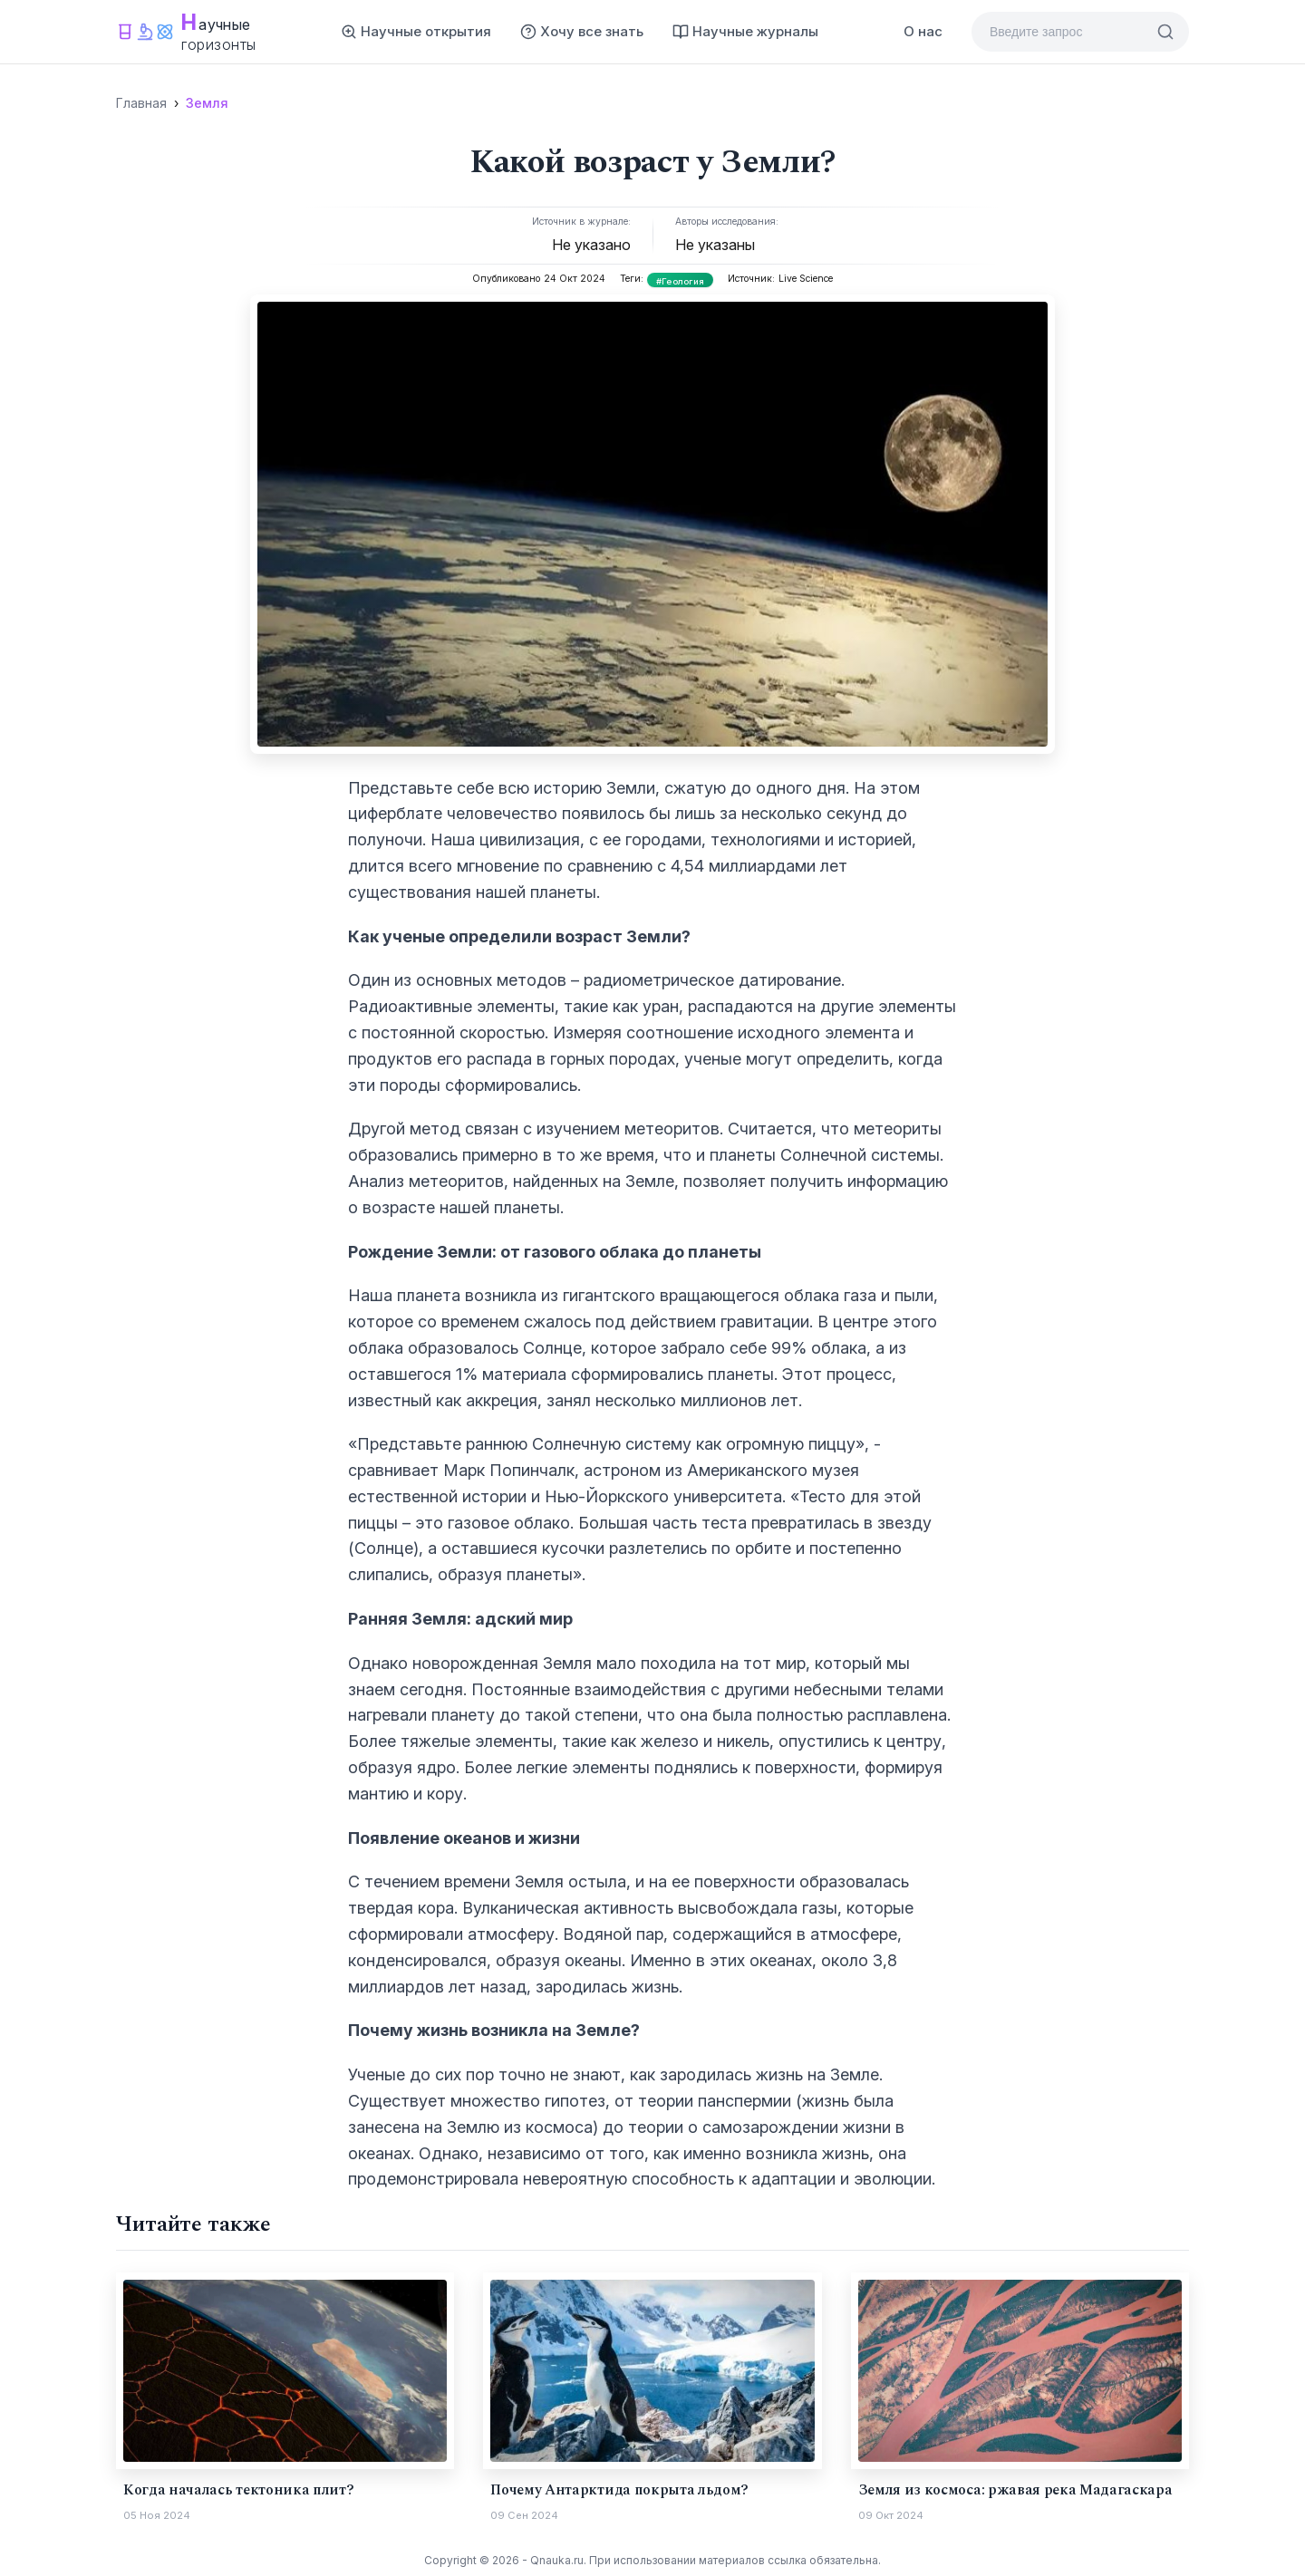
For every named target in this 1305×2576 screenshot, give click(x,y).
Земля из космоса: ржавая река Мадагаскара (1015, 2490)
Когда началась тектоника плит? (238, 2490)
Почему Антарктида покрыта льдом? (619, 2490)
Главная (141, 103)
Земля (207, 103)
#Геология (680, 281)
